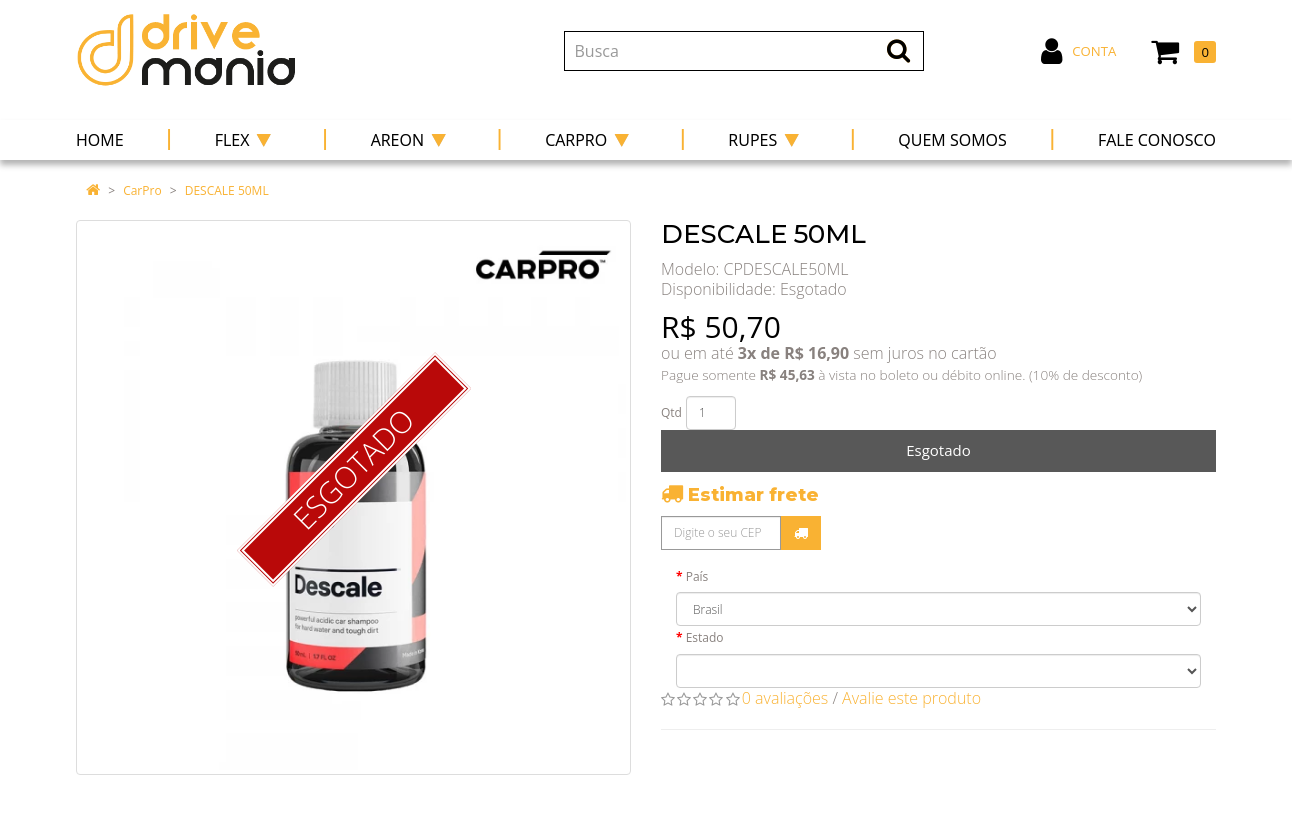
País (697, 576)
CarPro (142, 190)
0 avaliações (785, 698)
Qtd (671, 412)
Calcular (801, 533)
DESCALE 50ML (227, 190)
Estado (705, 637)
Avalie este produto (911, 698)
